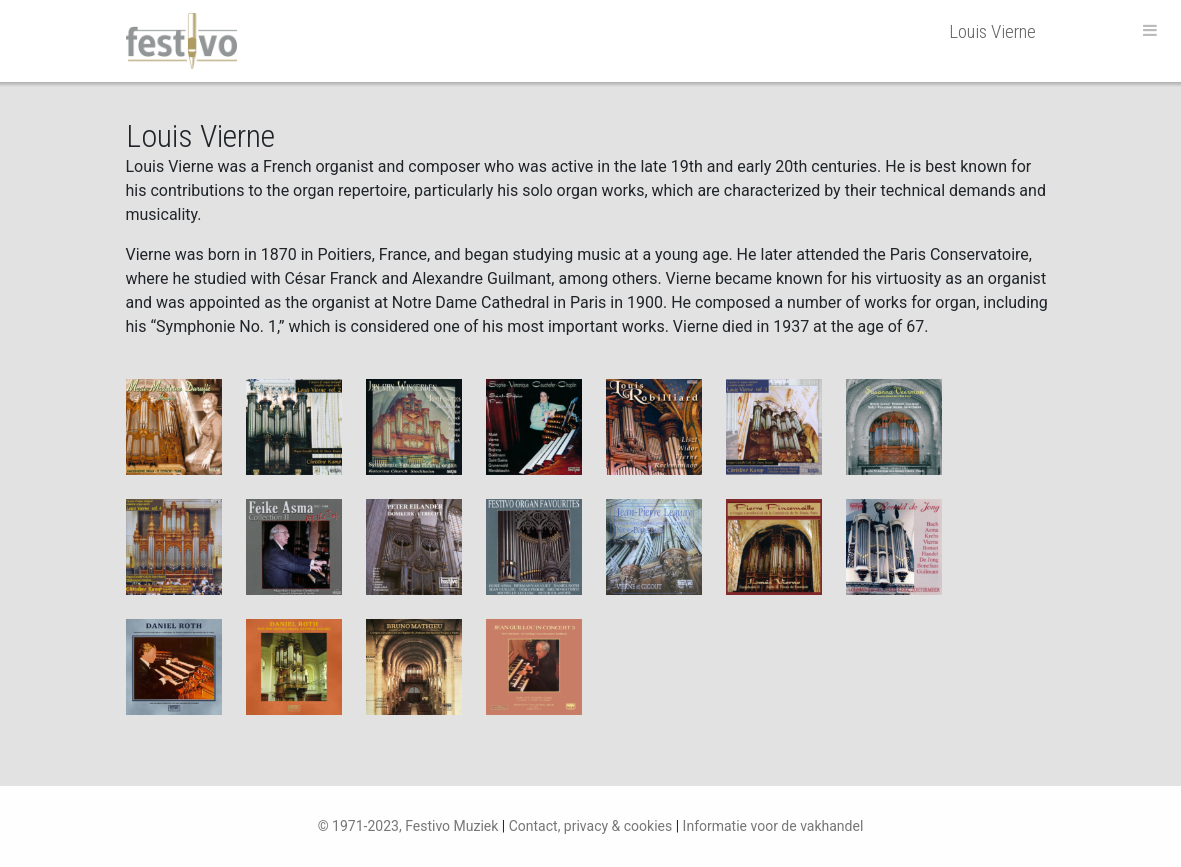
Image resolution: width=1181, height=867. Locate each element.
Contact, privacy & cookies (591, 826)
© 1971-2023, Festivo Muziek (408, 826)
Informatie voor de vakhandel (773, 826)
